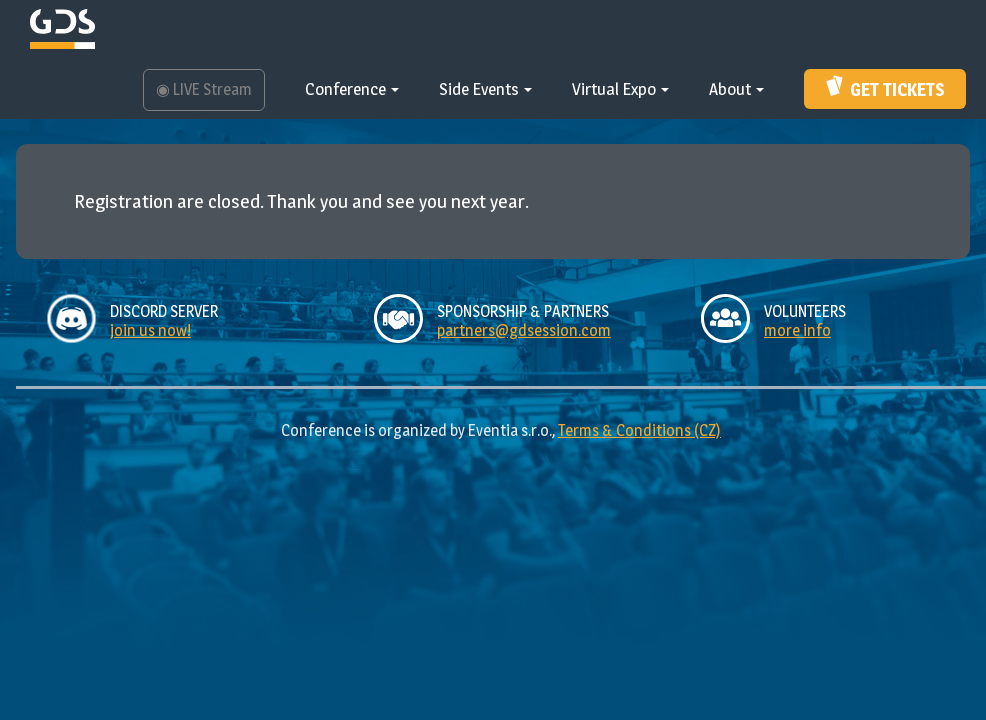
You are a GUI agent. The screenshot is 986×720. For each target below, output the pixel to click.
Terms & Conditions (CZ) (639, 430)
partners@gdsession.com (524, 330)
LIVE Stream (204, 89)
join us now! (150, 330)
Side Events (485, 89)
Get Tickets (885, 86)
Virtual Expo (620, 89)
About (736, 89)
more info (797, 330)
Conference (352, 89)
